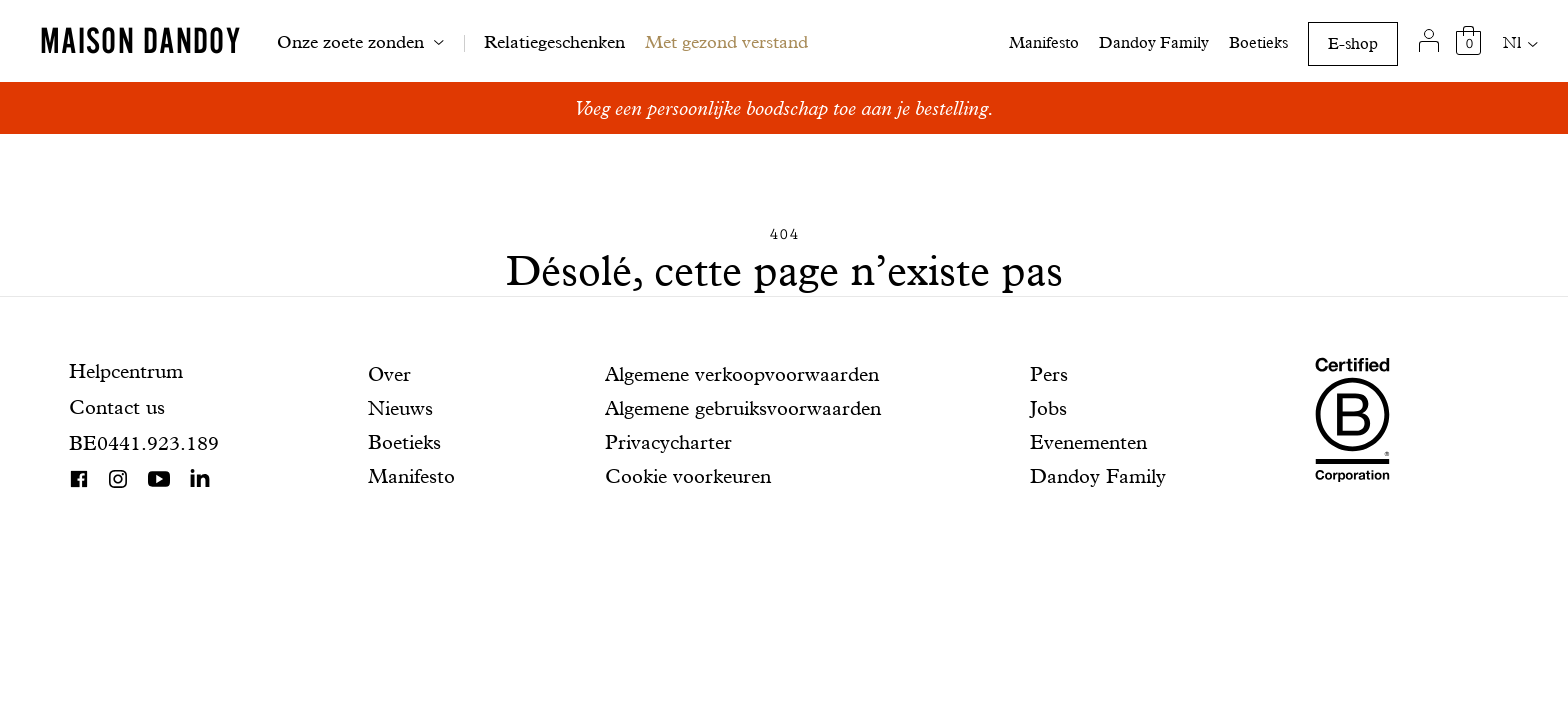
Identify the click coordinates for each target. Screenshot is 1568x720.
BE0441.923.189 (144, 443)
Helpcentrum (126, 371)
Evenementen (1088, 442)
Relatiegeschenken (554, 41)
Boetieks (1258, 42)
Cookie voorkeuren (688, 476)
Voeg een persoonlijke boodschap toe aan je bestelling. (784, 108)
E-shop (1353, 43)
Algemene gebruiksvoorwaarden (743, 408)
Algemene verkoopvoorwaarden (742, 374)
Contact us (117, 407)
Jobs (1048, 408)
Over (389, 374)
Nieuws (400, 408)
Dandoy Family (1154, 42)
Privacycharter (668, 442)
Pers (1049, 374)
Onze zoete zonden (350, 41)
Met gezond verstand (726, 41)
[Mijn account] (1428, 41)
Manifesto (1044, 42)
